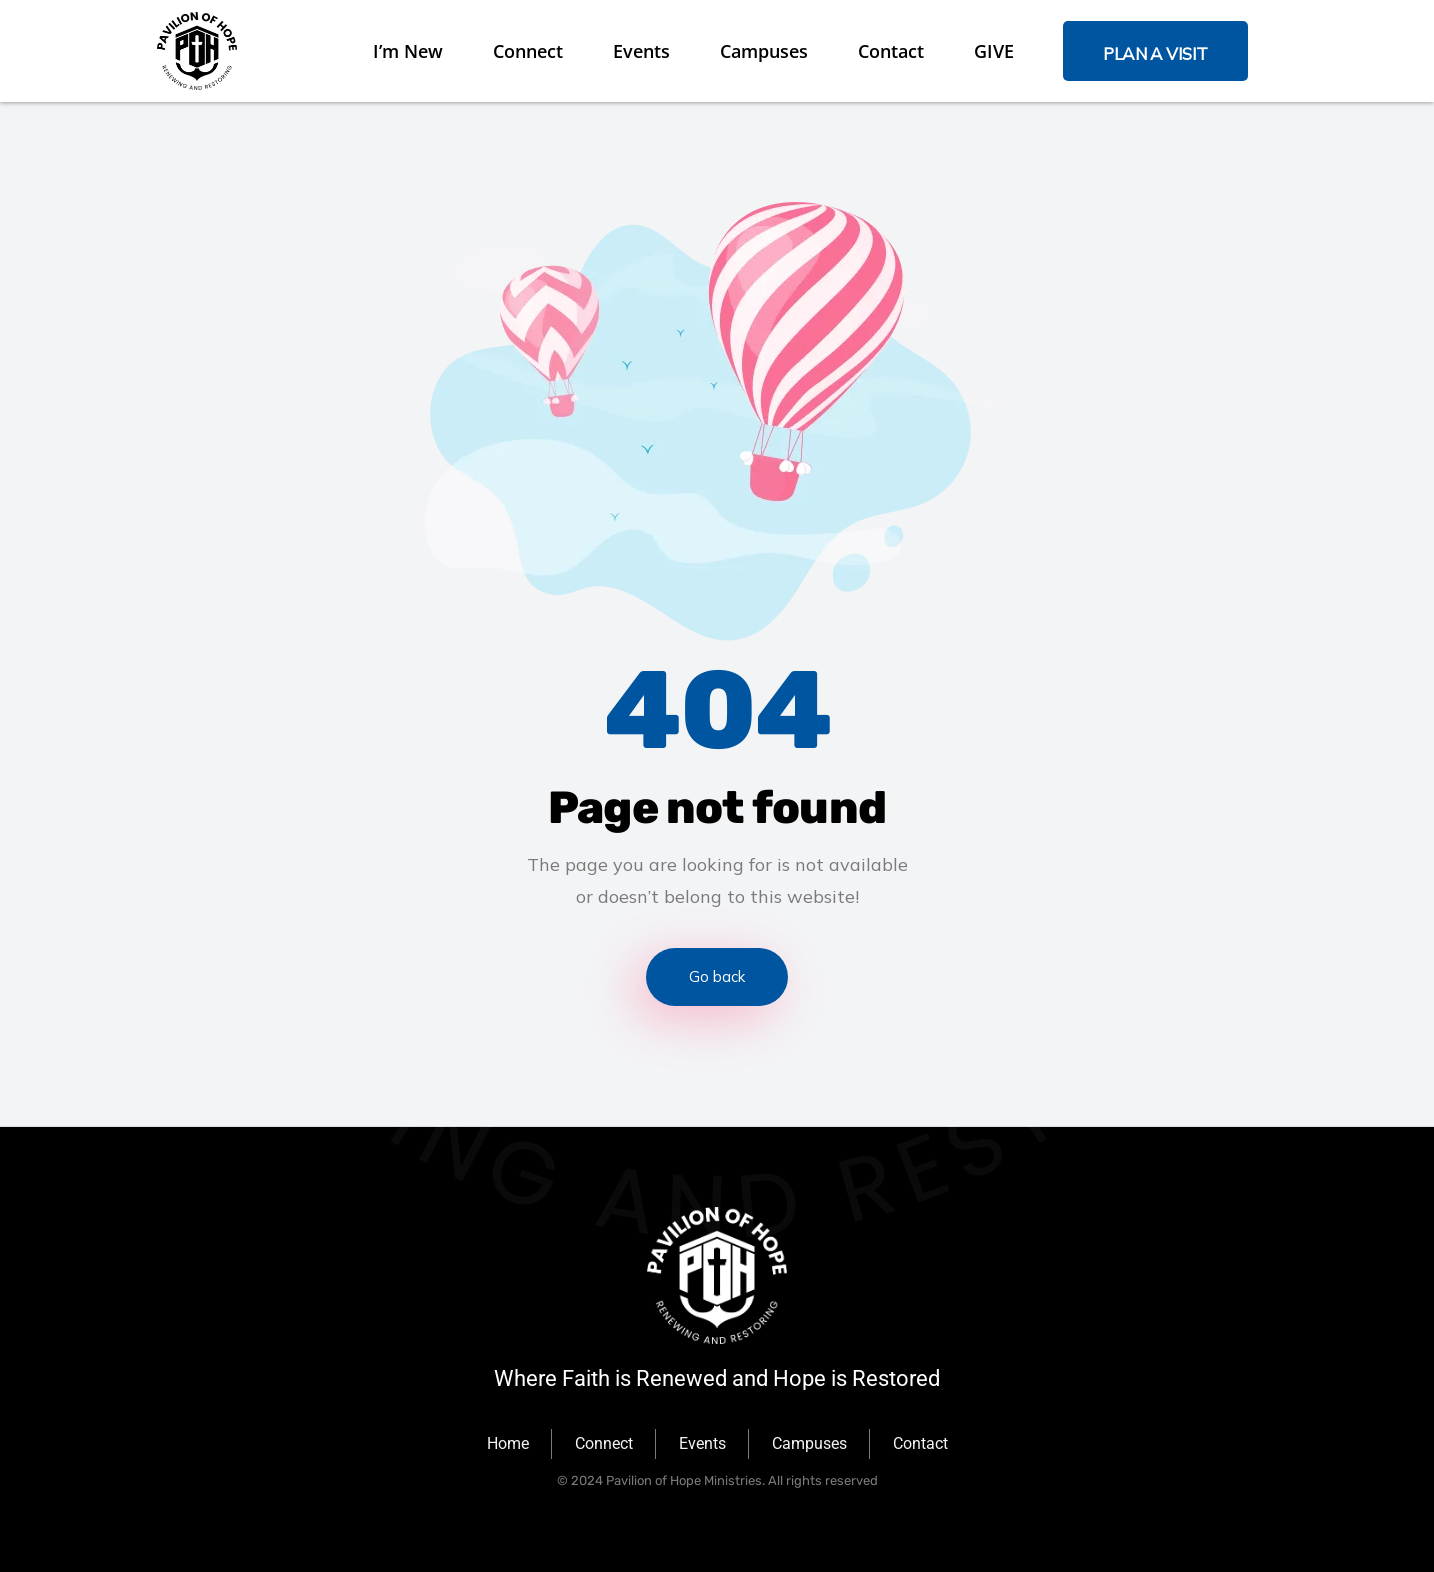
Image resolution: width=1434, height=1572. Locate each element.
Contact (891, 51)
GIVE (994, 51)
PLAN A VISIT (1155, 53)
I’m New (408, 51)
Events (641, 51)
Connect (528, 51)
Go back (717, 976)
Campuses (764, 51)
